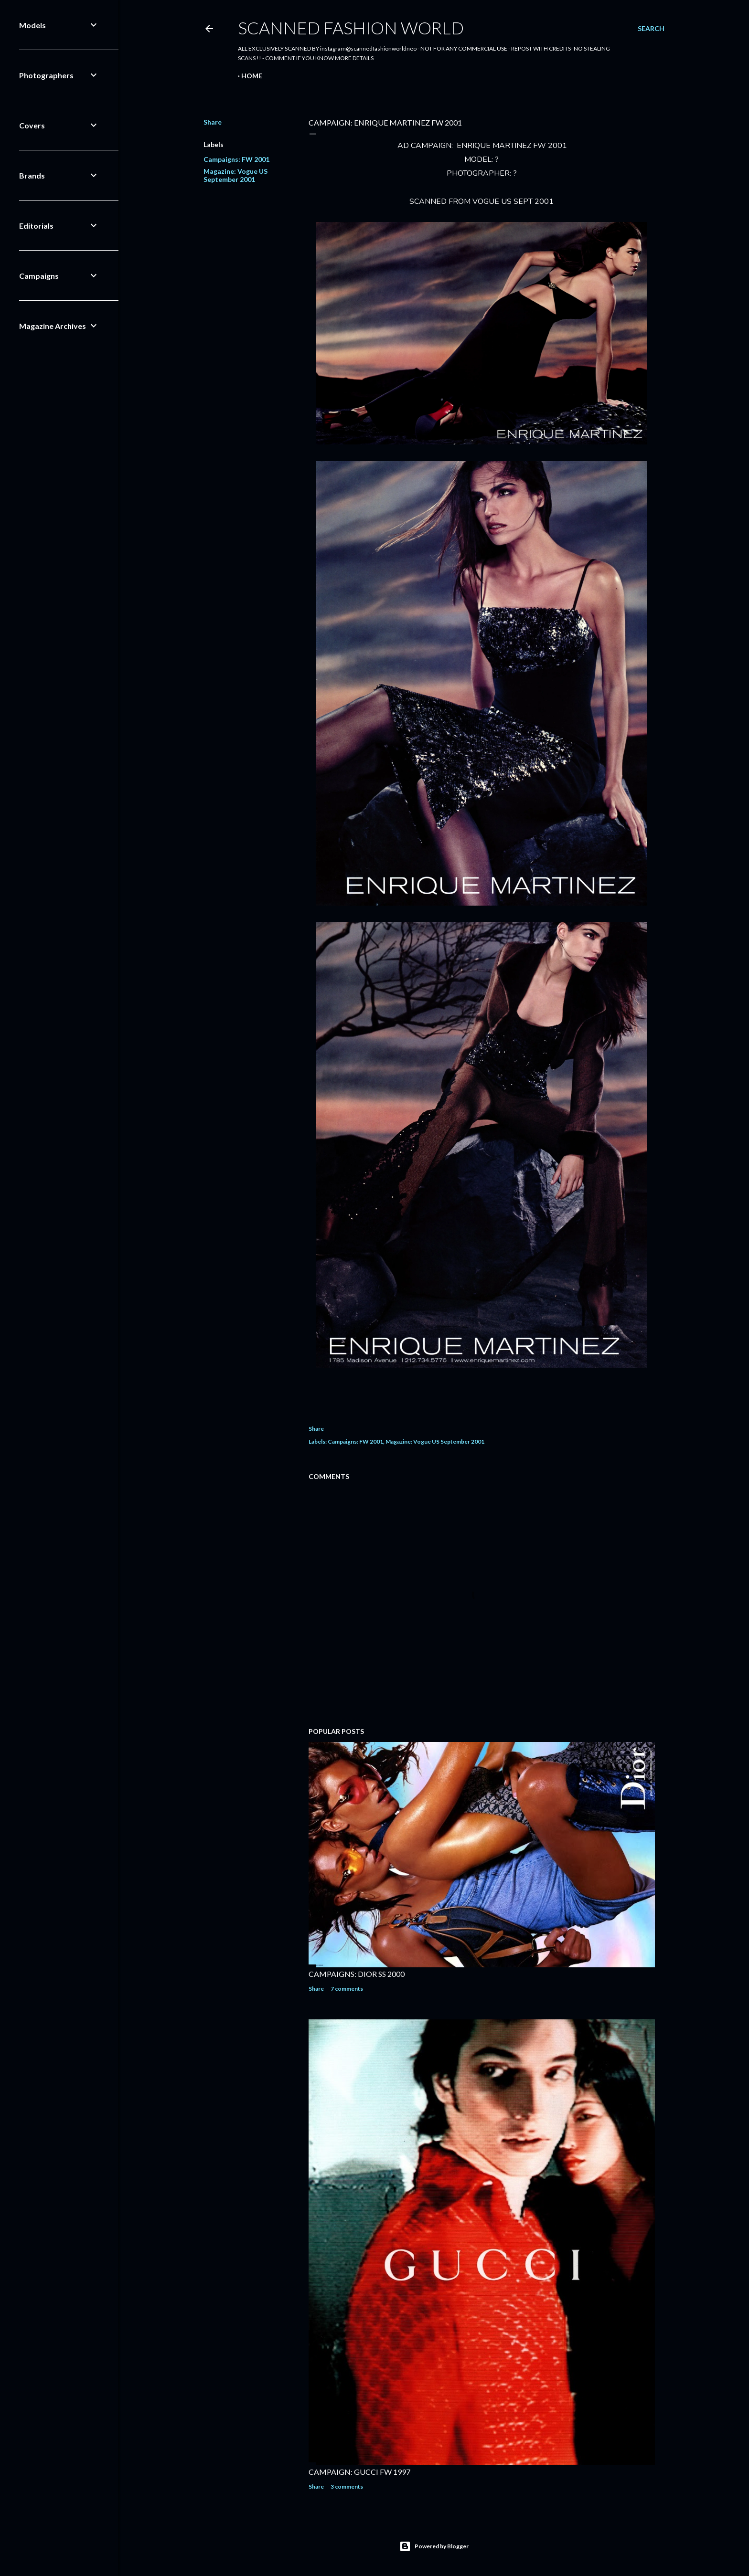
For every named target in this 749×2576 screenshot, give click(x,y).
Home (251, 76)
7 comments (347, 1988)
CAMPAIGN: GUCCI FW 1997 (359, 2471)
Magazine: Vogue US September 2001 (235, 175)
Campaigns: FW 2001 (236, 159)
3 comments (347, 2486)
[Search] (651, 28)
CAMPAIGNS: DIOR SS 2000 (357, 1973)
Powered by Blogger (434, 2546)
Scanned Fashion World (351, 27)
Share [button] (212, 122)
